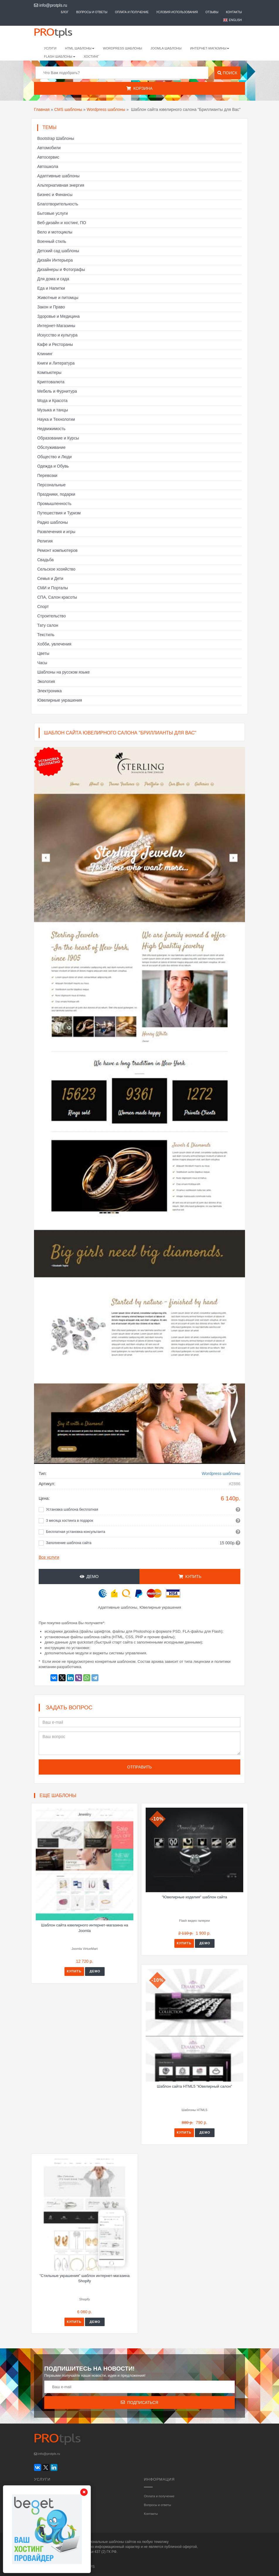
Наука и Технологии (56, 419)
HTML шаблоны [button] (80, 48)
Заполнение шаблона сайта (68, 1543)
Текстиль (46, 634)
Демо (89, 1576)
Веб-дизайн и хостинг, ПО (61, 222)
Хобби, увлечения (54, 644)
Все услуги (49, 1557)
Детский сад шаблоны (58, 250)
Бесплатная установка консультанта (75, 1532)
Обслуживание (51, 447)
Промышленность (54, 503)
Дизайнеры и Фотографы (61, 269)
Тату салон (47, 625)
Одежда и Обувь (53, 466)
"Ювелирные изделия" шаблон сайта (194, 1897)
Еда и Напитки (51, 288)
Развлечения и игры (56, 531)
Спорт (43, 606)
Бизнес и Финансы (54, 194)
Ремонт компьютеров (57, 550)
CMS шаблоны (68, 109)
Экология (46, 681)
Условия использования (177, 12)
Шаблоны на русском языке (63, 672)
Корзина (139, 88)
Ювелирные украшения (59, 700)
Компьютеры (49, 372)
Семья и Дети (50, 578)
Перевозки (47, 475)
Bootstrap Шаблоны (55, 138)
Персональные (51, 484)
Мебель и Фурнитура (57, 391)
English (235, 20)
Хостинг (91, 56)
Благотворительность (57, 204)
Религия (45, 541)
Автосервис (48, 157)
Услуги (50, 48)
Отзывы (211, 12)
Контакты (234, 12)
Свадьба (45, 559)
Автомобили (49, 147)
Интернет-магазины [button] (209, 48)
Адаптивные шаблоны (58, 176)
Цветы (43, 653)
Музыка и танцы (52, 410)
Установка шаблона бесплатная (72, 1509)
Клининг (45, 353)
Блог (65, 12)
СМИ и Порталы (52, 587)
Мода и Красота (52, 400)
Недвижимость (51, 428)
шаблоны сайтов (122, 2542)
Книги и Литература (56, 363)
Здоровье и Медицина (58, 316)
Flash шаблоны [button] (59, 56)
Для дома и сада (53, 279)
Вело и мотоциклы (54, 232)
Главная (42, 109)
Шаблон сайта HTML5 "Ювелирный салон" (194, 2086)
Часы (42, 662)
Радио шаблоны (52, 522)
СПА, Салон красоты (57, 597)
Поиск (227, 73)
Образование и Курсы (58, 438)
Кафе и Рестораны (55, 344)
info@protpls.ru (50, 5)
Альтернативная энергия (60, 185)
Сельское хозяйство (56, 569)
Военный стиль (51, 241)
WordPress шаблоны (122, 48)
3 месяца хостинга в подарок (69, 1521)
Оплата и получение (132, 12)
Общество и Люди (54, 456)
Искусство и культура (57, 335)
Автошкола (47, 166)
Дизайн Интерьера (55, 260)
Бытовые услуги (52, 213)
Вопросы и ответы (92, 12)
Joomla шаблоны (166, 48)
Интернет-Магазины (56, 325)
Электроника (49, 690)
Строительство (51, 616)
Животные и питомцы (57, 297)
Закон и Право (51, 307)
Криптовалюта (50, 381)
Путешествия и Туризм (59, 513)
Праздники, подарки (56, 494)
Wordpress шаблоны (106, 109)
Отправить (139, 1767)
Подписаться (139, 2402)
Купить (190, 1576)
